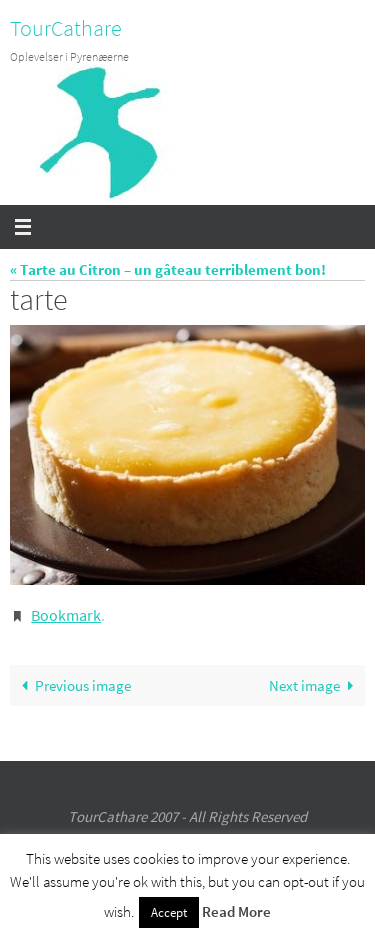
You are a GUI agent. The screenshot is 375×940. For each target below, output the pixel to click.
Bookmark (66, 615)
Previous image (72, 685)
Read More (236, 911)
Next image (315, 685)
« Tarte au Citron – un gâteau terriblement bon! (168, 269)
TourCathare (66, 28)
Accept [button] (169, 912)
